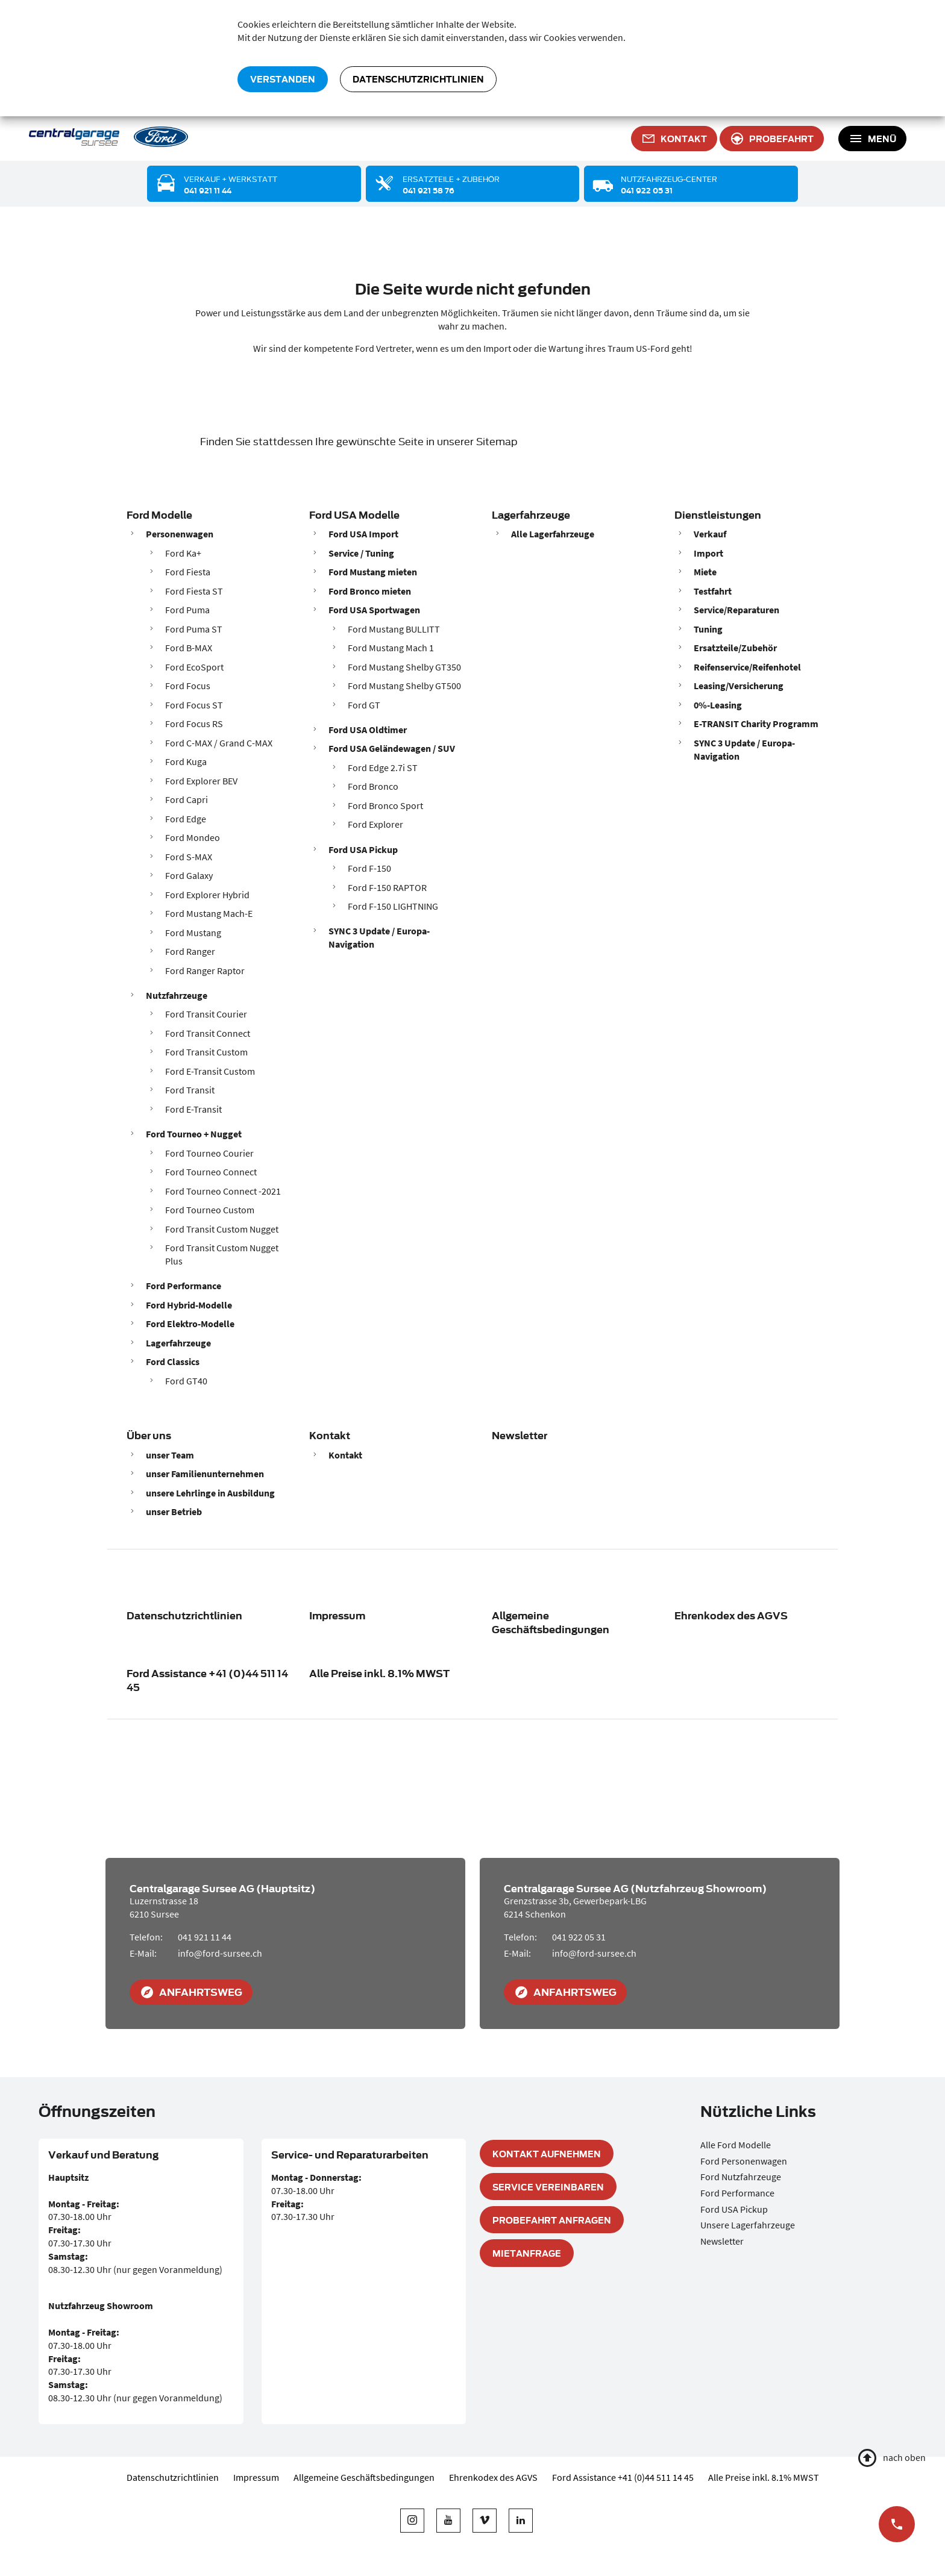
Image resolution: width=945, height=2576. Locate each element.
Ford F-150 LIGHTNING (393, 906)
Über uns (149, 1435)
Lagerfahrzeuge (178, 1343)
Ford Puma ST (193, 629)
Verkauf (710, 534)
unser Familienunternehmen (205, 1474)
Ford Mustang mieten (372, 572)
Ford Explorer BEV (201, 781)
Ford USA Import (363, 534)
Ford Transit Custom (206, 1052)
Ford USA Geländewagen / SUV (391, 748)
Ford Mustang (193, 933)
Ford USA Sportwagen (374, 610)
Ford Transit (190, 1090)
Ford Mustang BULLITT (394, 629)
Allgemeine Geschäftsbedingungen (550, 1622)
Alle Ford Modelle (735, 2145)
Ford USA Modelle (354, 514)
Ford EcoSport (194, 667)
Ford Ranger (190, 951)
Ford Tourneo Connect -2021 (223, 1191)
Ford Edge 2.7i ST (383, 767)
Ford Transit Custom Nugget (221, 1229)
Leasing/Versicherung (738, 686)
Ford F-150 (369, 868)
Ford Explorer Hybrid (207, 895)
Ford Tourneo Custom (209, 1210)
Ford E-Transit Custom (210, 1071)
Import (708, 553)
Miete (705, 572)
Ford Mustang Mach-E (209, 913)
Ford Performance (183, 1286)
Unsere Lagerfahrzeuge (747, 2225)
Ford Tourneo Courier (209, 1153)
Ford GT (364, 705)
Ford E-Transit (193, 1109)
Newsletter (519, 1435)
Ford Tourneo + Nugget (194, 1134)
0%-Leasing (718, 705)
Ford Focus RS (194, 723)
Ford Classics (172, 1361)
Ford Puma (187, 610)
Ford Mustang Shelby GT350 (404, 667)
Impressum (337, 1615)
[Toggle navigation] (872, 138)
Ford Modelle (159, 514)
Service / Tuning (361, 553)
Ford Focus (187, 686)
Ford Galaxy (189, 875)
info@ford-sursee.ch (220, 1953)
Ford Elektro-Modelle (190, 1324)
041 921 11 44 (204, 1937)
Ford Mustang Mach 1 (391, 648)
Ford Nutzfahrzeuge (740, 2177)
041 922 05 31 (579, 1937)
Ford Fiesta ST (194, 591)
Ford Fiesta (187, 572)
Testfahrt (713, 591)
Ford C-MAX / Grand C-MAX (218, 743)
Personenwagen (179, 534)
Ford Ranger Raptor (205, 970)
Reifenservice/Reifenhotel (747, 667)
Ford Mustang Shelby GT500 (404, 686)
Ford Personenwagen (743, 2161)
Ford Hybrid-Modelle (189, 1305)
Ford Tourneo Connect (211, 1172)
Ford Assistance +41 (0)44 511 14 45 (207, 1680)
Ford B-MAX (188, 648)
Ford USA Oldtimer (367, 730)
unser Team (170, 1455)
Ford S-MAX (188, 857)
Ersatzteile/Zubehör (735, 648)
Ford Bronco (373, 786)
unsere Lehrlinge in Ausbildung (210, 1493)
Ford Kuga (186, 761)
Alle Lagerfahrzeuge (552, 534)
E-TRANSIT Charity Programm (756, 723)
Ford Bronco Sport (385, 805)
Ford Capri (186, 799)
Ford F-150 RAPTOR (387, 887)
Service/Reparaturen (736, 610)
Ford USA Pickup (363, 849)
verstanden (282, 79)
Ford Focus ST (194, 705)
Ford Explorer (375, 824)
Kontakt (329, 1435)
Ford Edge (185, 819)
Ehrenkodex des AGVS (731, 1615)
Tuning (708, 629)
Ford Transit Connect (207, 1033)
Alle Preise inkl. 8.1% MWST (379, 1673)
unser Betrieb (174, 1511)
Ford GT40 (186, 1381)
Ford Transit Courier (206, 1014)
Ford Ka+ (183, 553)
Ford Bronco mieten (369, 591)
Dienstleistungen (717, 514)
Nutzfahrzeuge (176, 995)
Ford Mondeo (192, 837)
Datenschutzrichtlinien (418, 79)
